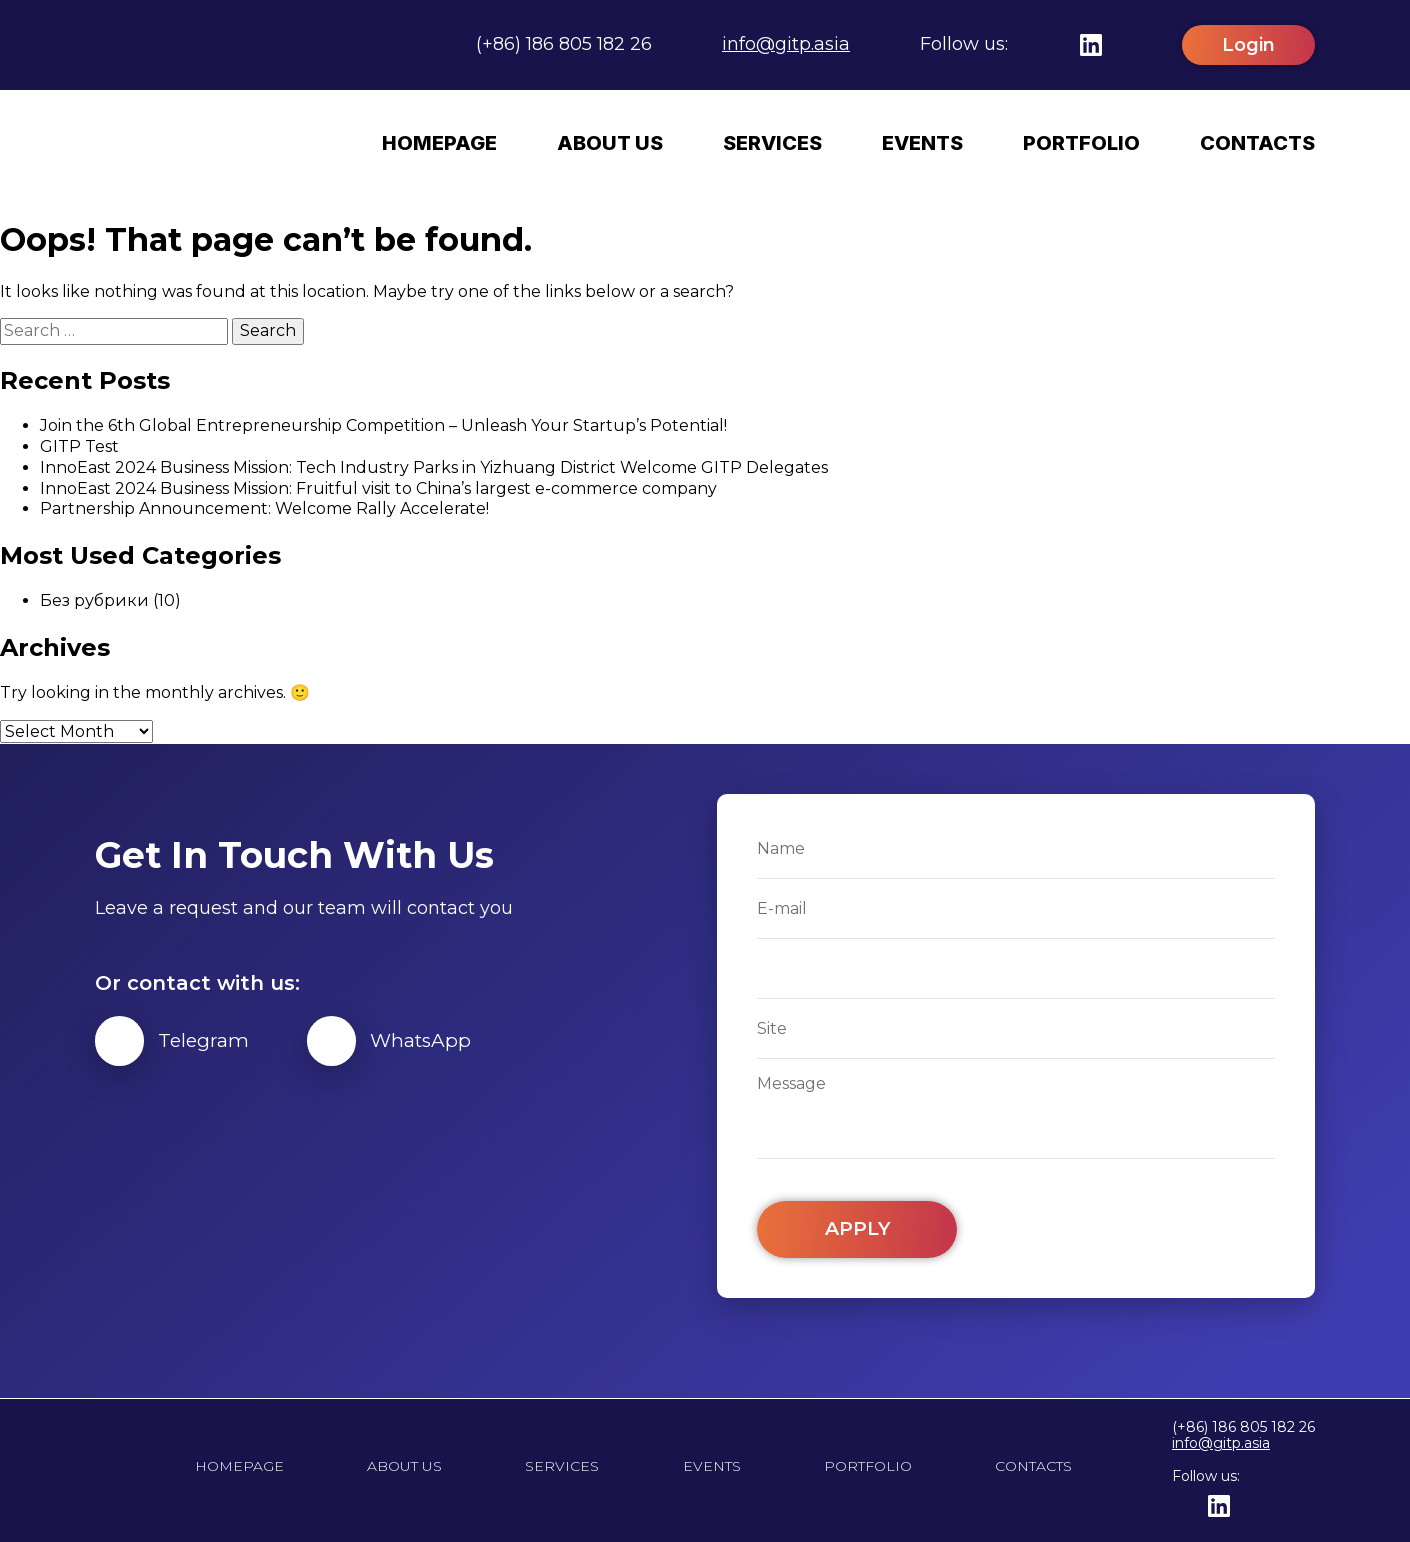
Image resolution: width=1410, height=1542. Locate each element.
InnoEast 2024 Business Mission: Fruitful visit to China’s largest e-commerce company (378, 487)
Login (1248, 45)
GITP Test (79, 445)
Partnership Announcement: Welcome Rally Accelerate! (264, 507)
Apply (857, 1229)
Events (922, 143)
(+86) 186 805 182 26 (564, 44)
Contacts (1257, 143)
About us (610, 143)
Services (772, 143)
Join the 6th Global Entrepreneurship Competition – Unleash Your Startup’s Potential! (383, 424)
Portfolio (1081, 143)
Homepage (439, 143)
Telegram (176, 1041)
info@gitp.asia (786, 44)
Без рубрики (94, 599)
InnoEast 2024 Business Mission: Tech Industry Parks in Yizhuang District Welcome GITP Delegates (434, 466)
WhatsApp (402, 1041)
